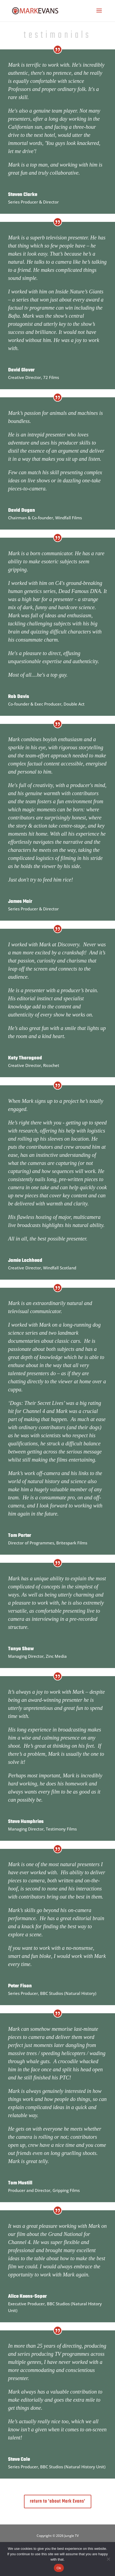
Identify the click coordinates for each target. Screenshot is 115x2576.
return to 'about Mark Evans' (57, 2501)
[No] (108, 2559)
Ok (59, 2568)
